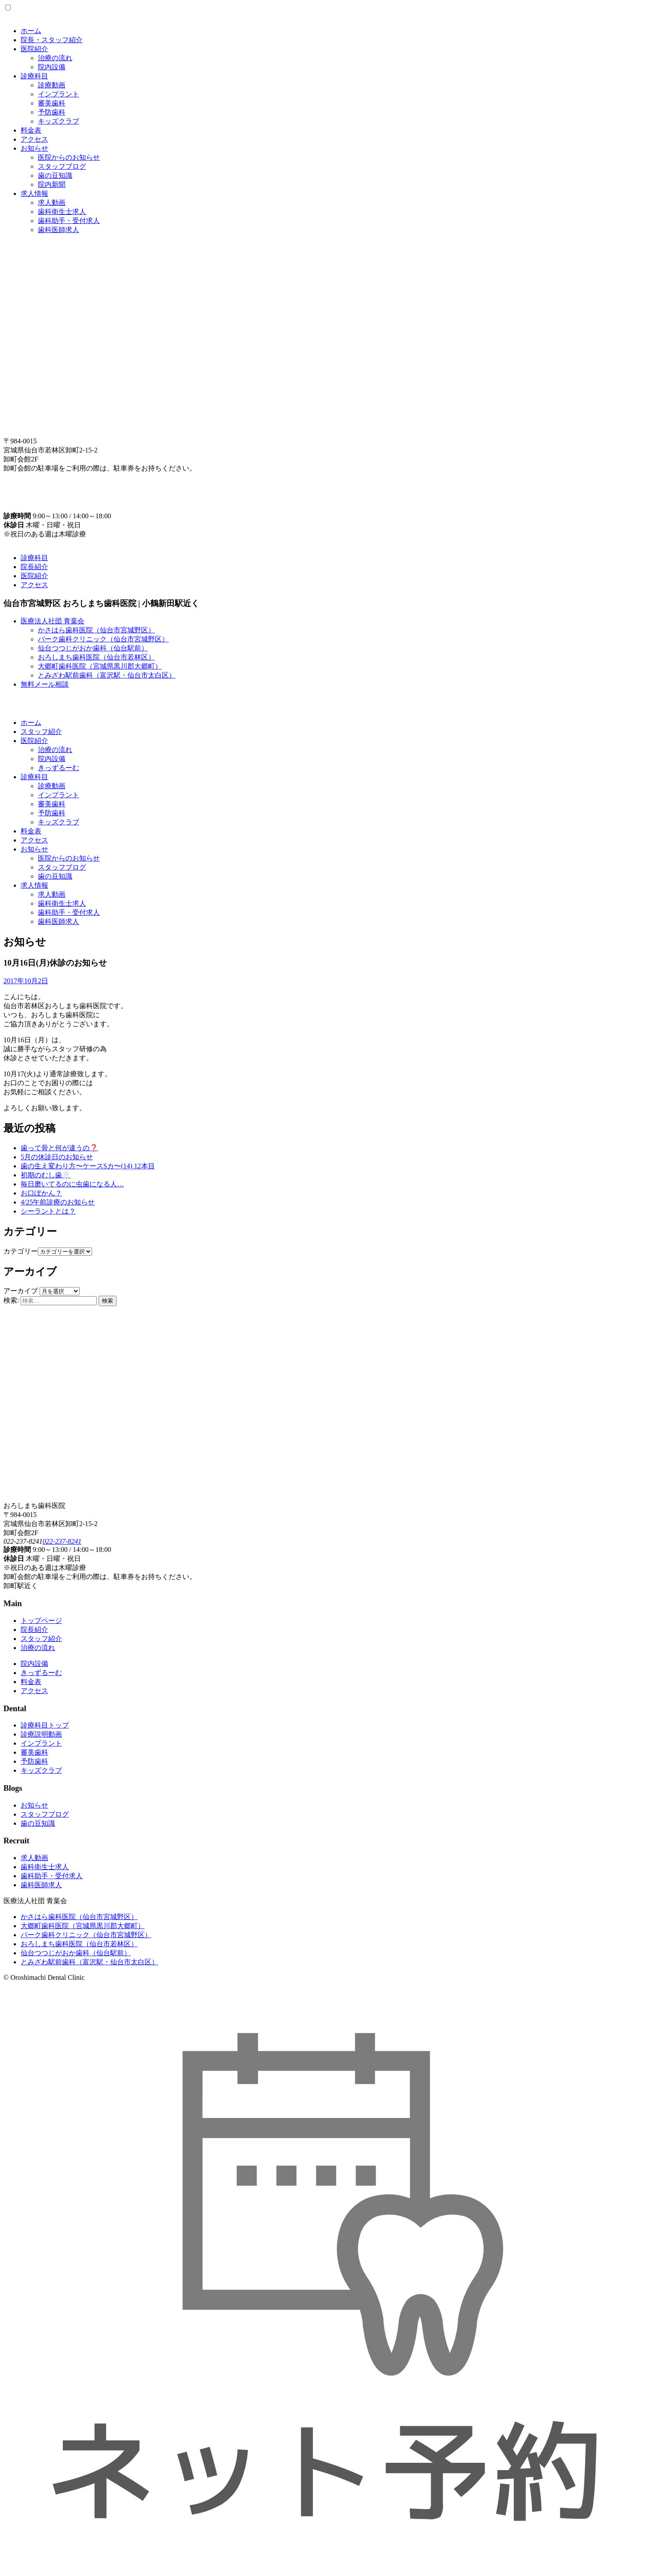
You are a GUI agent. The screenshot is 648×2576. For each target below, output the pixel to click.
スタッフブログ (62, 166)
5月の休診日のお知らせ (57, 1157)
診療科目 (34, 76)
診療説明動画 (41, 1734)
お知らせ (34, 148)
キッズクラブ (58, 121)
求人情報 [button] (34, 885)
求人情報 (34, 193)
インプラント (58, 94)
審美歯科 (51, 103)
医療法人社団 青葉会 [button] (52, 621)
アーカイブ (20, 1290)
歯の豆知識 (55, 175)
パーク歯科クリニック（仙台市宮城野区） (103, 639)
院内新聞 (51, 184)
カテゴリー (20, 1251)
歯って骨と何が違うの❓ (59, 1148)
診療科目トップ (45, 1725)
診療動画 (51, 85)
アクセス (34, 139)
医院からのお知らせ (69, 157)
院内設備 (51, 67)
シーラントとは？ (48, 1211)
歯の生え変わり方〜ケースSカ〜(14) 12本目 (88, 1166)
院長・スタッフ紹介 (52, 39)
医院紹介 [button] (34, 740)
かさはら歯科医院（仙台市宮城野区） (96, 630)
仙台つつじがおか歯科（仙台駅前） (93, 648)
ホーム (31, 30)
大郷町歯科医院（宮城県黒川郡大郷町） (100, 666)
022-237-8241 (62, 1541)
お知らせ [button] (34, 849)
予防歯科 (51, 112)
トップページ (41, 1620)
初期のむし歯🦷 (46, 1175)
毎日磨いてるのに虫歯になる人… (72, 1184)
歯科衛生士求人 (62, 211)
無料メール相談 (45, 684)
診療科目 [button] (34, 776)
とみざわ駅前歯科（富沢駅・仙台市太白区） (107, 675)
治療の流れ (55, 58)
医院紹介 (34, 49)
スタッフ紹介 (41, 731)
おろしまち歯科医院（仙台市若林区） (96, 657)
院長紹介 (34, 566)
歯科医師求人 (58, 229)
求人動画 (51, 202)
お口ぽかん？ (41, 1193)
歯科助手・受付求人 (69, 220)
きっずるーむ (58, 767)
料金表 (31, 130)
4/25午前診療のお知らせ (58, 1202)
